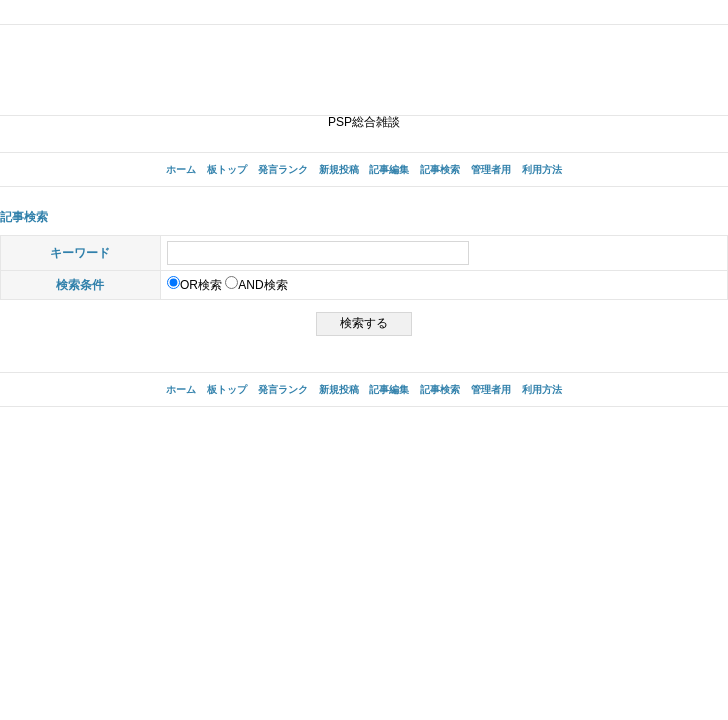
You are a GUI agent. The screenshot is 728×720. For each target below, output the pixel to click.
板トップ (227, 169)
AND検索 (256, 285)
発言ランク (283, 169)
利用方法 (542, 169)
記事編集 (389, 169)
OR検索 (194, 285)
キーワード (80, 253)
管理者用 (491, 169)
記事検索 (440, 169)
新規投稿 (339, 169)
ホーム (181, 169)
